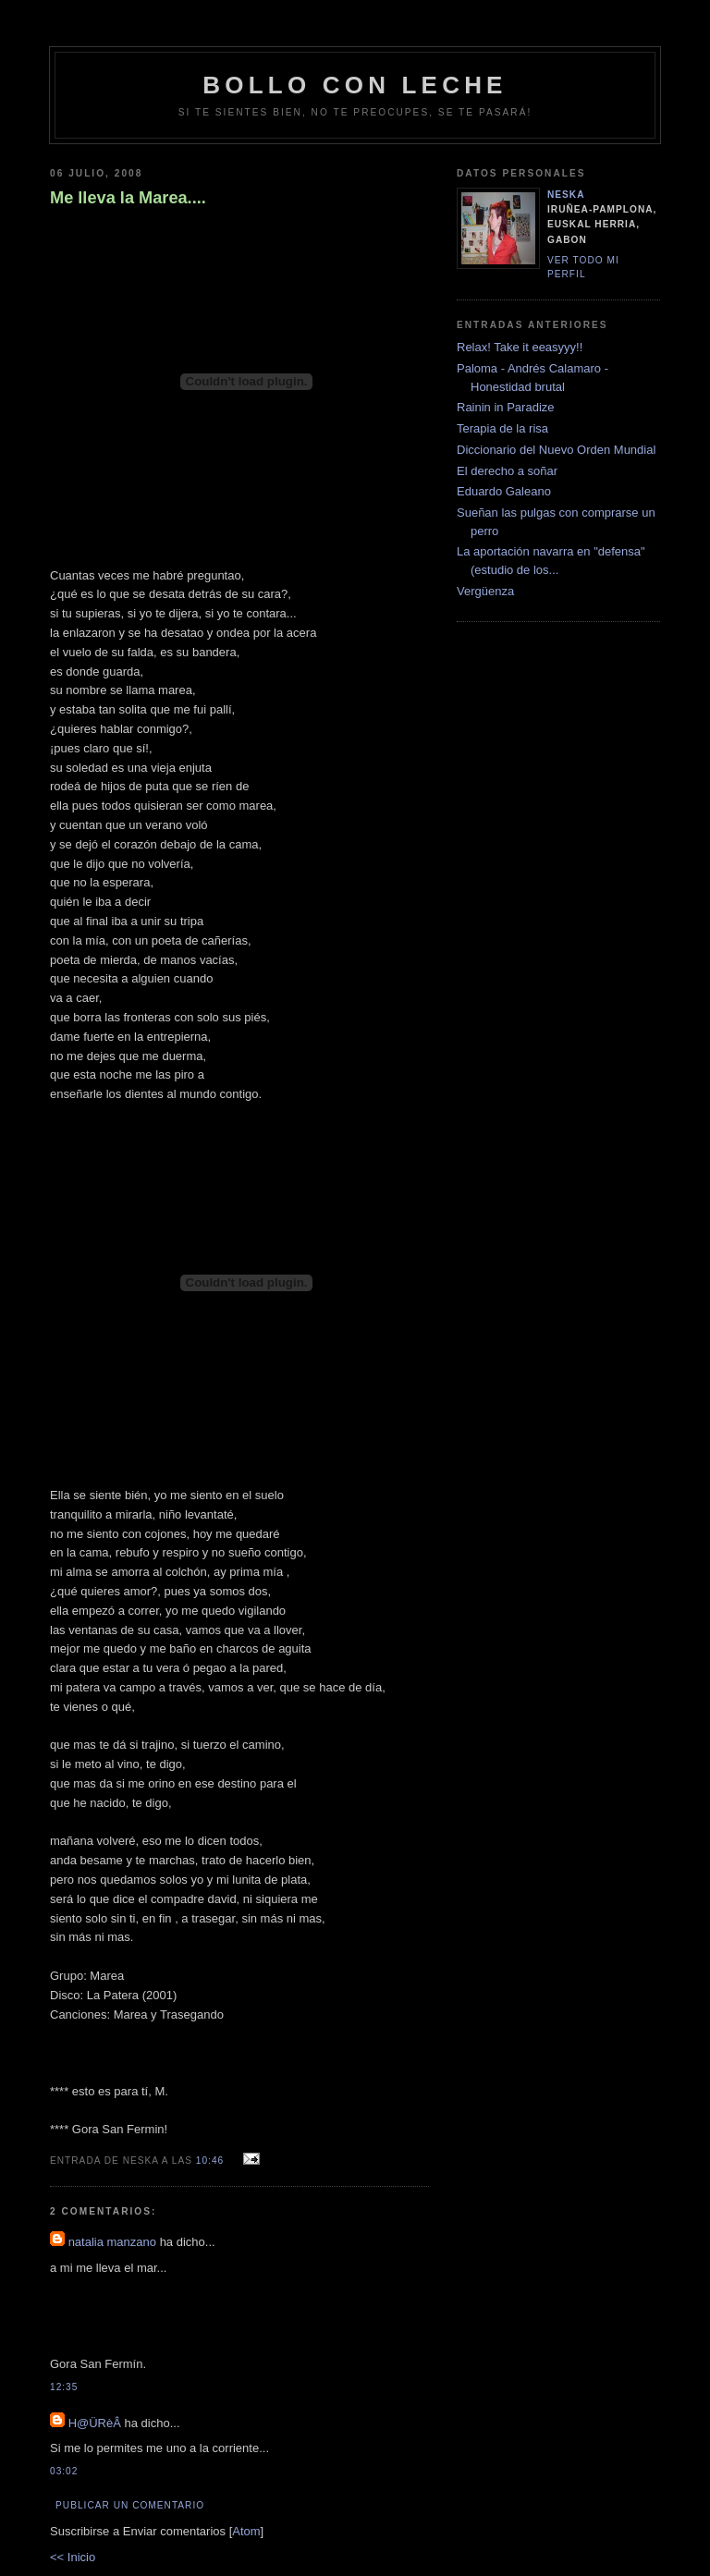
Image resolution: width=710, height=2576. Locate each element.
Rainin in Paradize (506, 407)
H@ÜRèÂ (94, 2423)
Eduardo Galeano (504, 491)
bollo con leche (354, 85)
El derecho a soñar (507, 471)
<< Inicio (72, 2557)
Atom (246, 2531)
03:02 (64, 2471)
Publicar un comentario (129, 2505)
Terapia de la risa (502, 428)
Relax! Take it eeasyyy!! (519, 347)
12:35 (64, 2387)
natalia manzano (112, 2242)
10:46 (211, 2160)
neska (566, 194)
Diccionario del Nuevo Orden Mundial (556, 450)
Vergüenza (485, 591)
